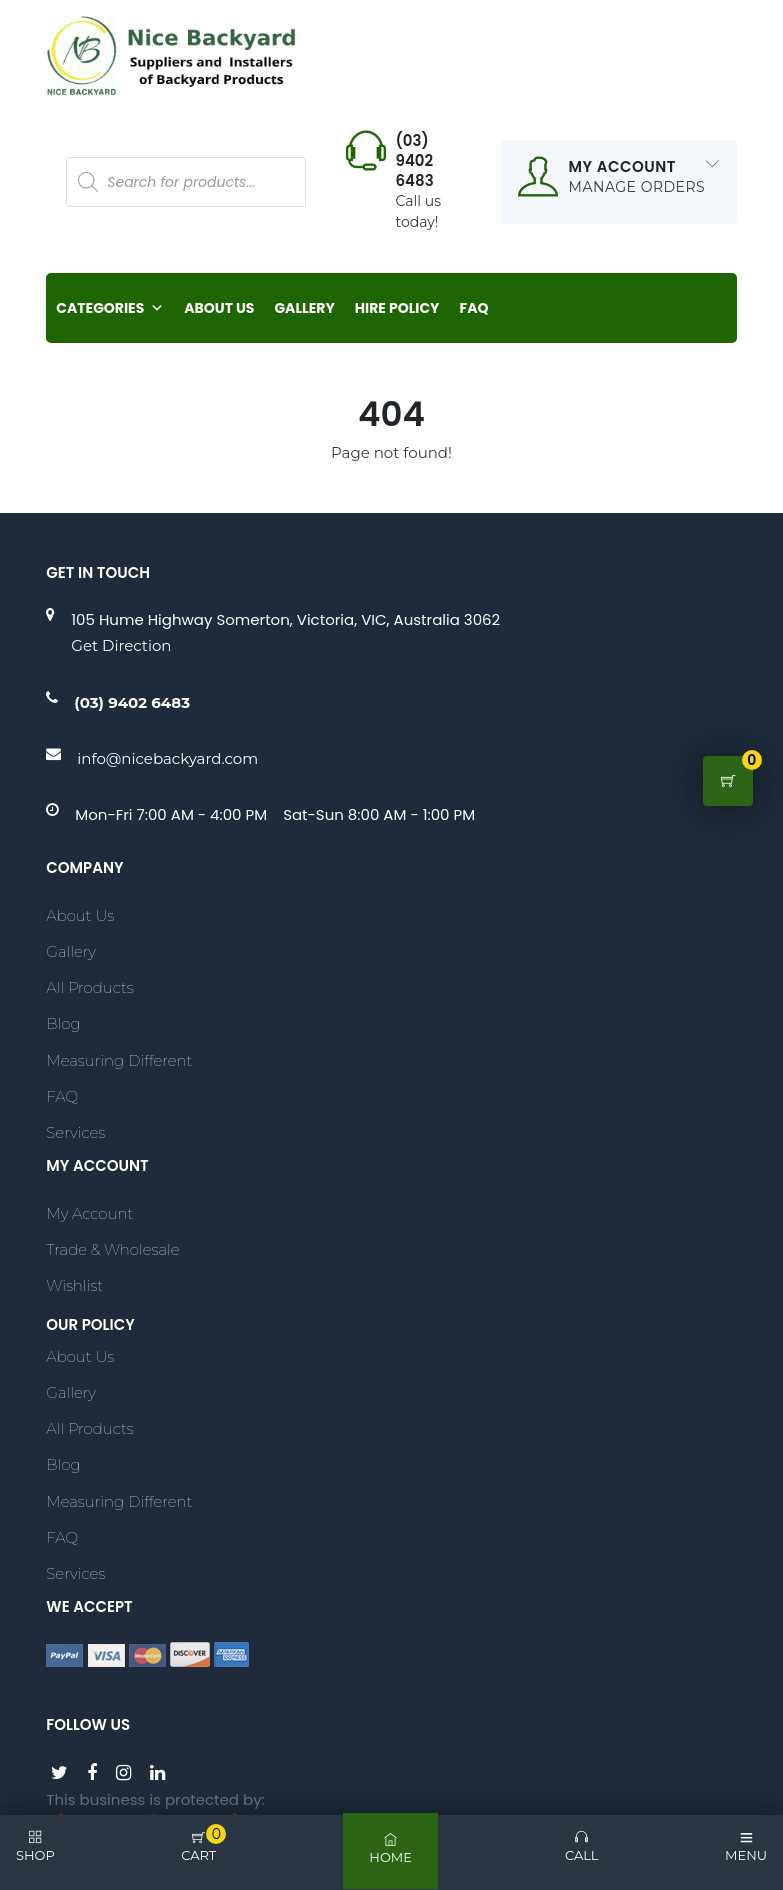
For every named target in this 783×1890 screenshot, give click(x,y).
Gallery (304, 309)
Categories (110, 309)
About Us (219, 309)
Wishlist (74, 1285)
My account (89, 1213)
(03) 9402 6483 (132, 702)
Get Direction (121, 646)
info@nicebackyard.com (167, 758)
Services (75, 1132)
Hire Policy (397, 309)
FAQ (474, 309)
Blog (63, 1024)
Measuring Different (119, 1060)
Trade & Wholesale (112, 1249)
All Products (89, 987)
